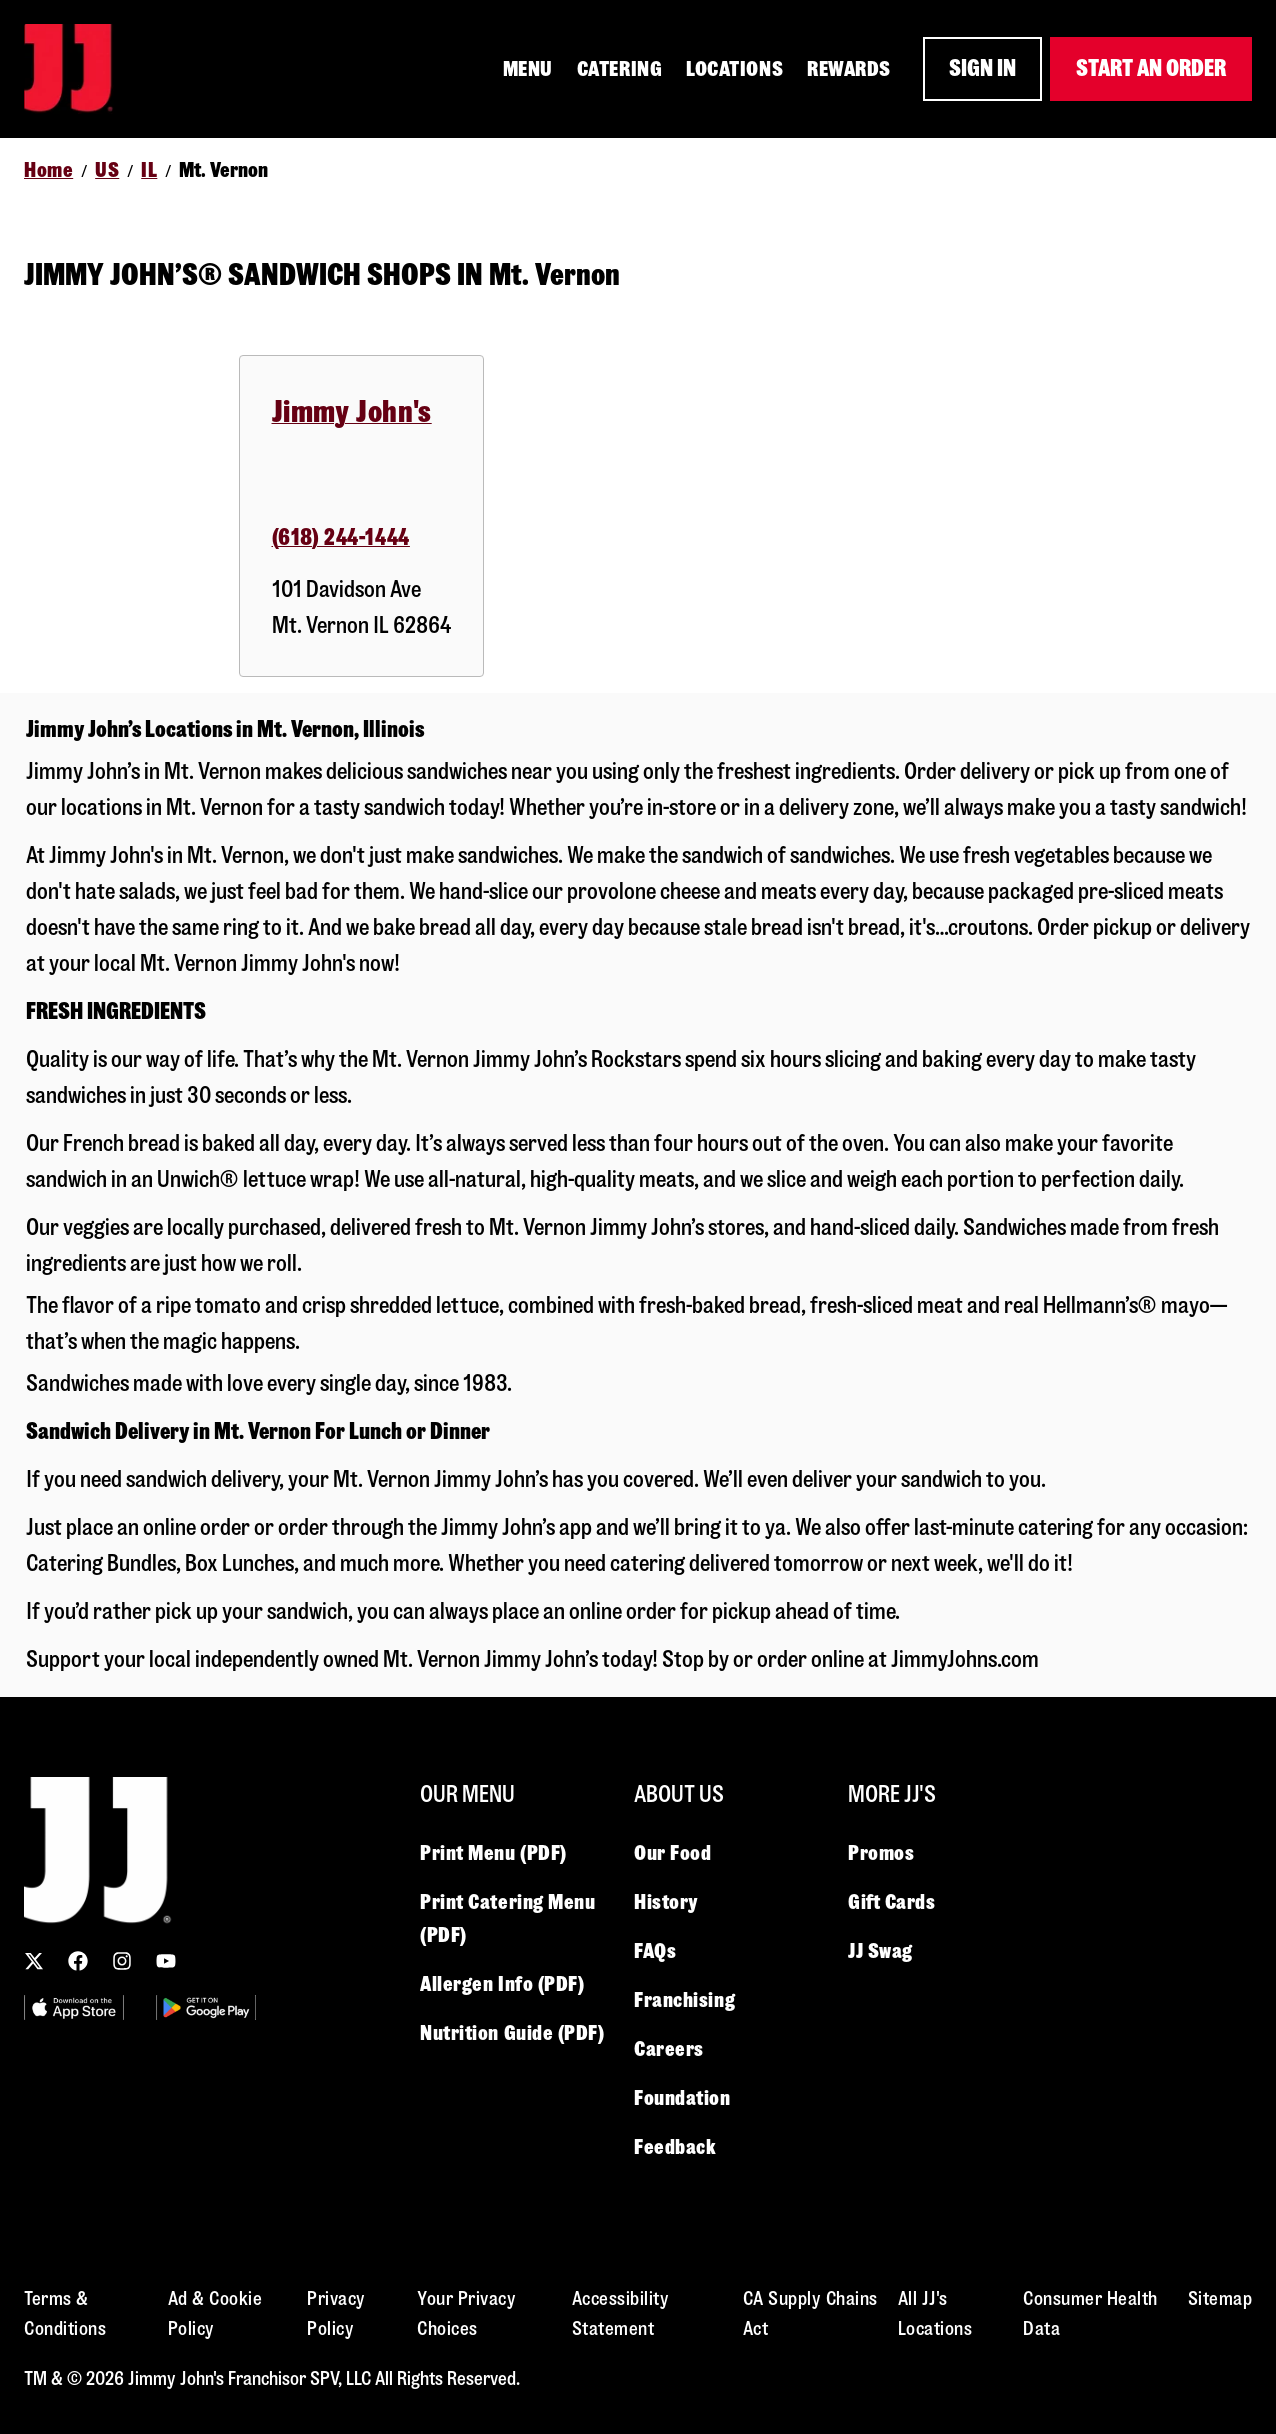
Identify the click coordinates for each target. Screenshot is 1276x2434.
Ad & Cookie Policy (215, 2313)
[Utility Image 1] (74, 2007)
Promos (881, 1853)
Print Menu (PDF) (493, 1853)
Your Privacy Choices (466, 2313)
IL (149, 170)
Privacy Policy (336, 2313)
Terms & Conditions (65, 2313)
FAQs (655, 1951)
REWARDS (849, 69)
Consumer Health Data (1090, 2313)
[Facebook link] (78, 1961)
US (107, 170)
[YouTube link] (166, 1961)
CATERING (619, 69)
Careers (669, 2049)
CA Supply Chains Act (810, 2313)
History (666, 1902)
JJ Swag (880, 1951)
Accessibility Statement (621, 2313)
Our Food (672, 1853)
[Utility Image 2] (206, 2007)
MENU (528, 69)
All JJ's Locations (935, 2313)
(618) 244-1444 (341, 537)
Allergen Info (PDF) (502, 1984)
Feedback (675, 2147)
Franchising (684, 2000)
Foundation (682, 2098)
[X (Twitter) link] (34, 1961)
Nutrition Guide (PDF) (512, 2033)
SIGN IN (982, 68)
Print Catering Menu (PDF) (507, 1918)
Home (48, 170)
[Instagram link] (122, 1961)
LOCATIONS (734, 69)
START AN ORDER (1151, 68)
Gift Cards (892, 1902)
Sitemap (1220, 2298)
